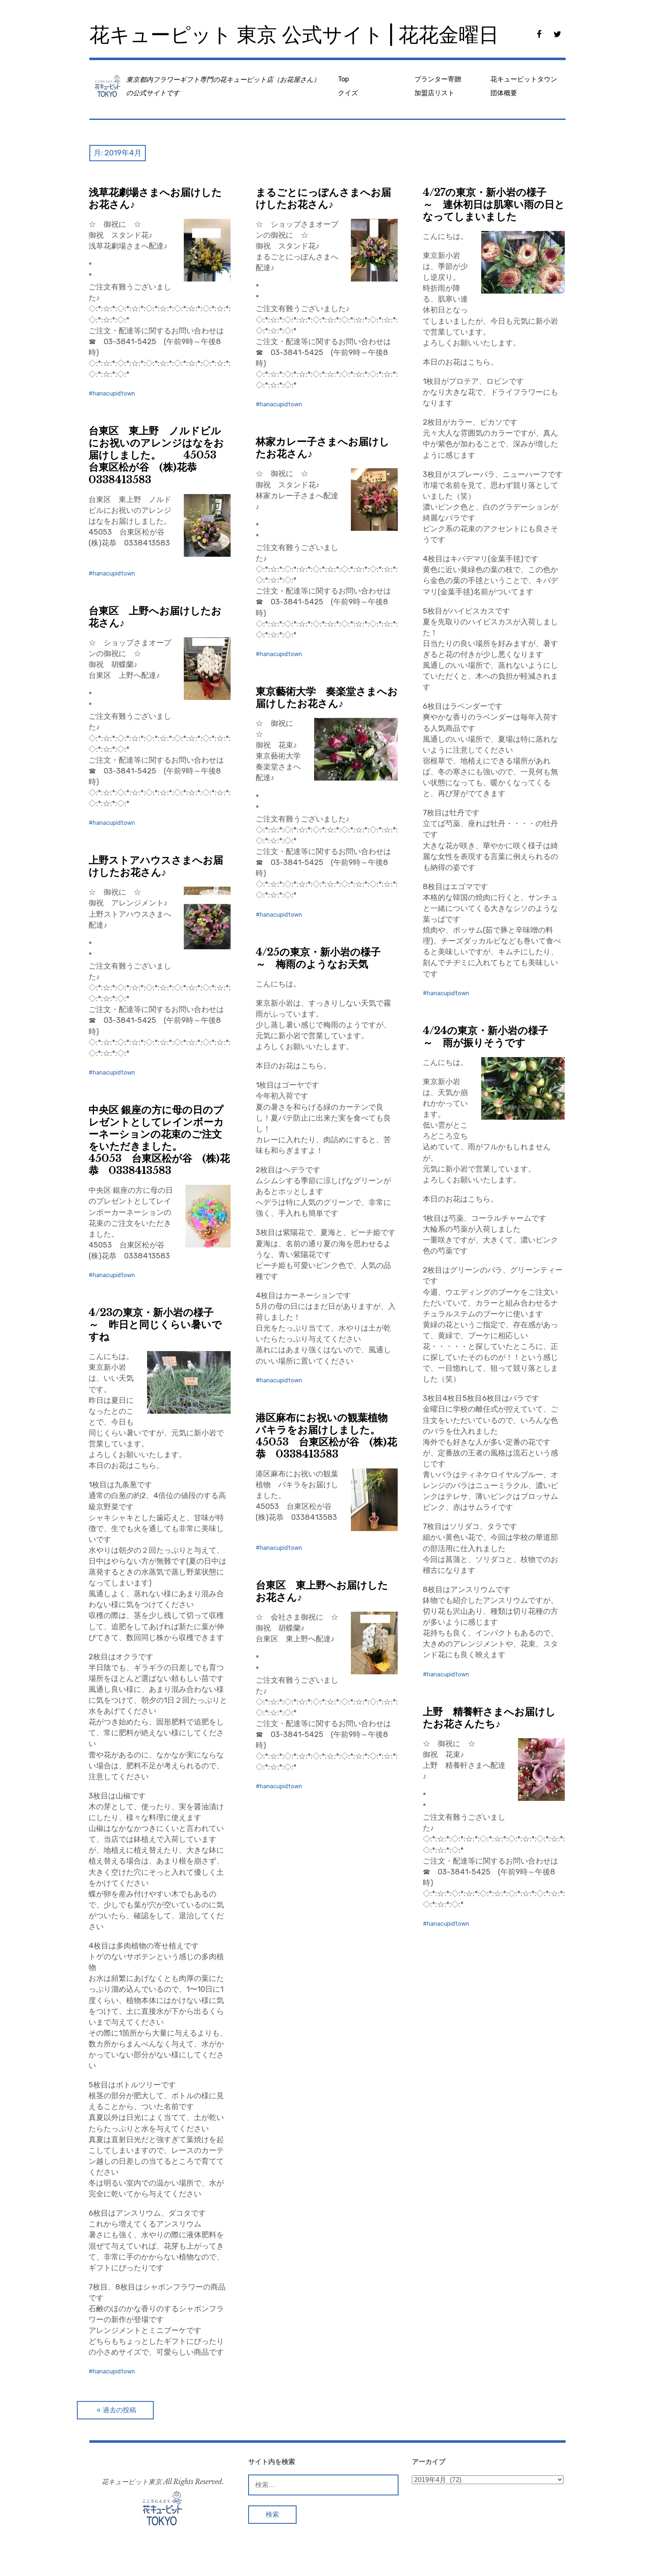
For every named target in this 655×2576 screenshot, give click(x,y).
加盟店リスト (434, 93)
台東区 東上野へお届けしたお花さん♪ (322, 1591)
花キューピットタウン (523, 79)
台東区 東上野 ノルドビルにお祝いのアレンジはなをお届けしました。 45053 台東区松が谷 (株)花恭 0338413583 (157, 455)
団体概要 (503, 93)
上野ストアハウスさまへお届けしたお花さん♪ (156, 866)
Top (343, 79)
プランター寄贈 (437, 79)
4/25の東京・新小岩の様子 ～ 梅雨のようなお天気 (323, 958)
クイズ (348, 93)
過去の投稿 (119, 2410)
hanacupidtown (114, 393)
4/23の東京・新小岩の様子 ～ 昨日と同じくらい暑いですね (156, 1324)
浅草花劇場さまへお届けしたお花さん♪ (155, 198)
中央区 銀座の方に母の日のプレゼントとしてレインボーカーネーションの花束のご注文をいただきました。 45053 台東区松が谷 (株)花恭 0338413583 (159, 1140)
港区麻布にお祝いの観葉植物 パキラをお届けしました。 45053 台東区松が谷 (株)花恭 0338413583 (329, 1436)
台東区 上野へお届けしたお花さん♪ (155, 617)
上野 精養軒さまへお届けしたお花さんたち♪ (489, 1718)
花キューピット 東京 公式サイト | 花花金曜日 (294, 35)
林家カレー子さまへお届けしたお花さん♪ (322, 448)
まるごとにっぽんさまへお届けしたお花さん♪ (323, 198)
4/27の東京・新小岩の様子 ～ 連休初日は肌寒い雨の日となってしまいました (494, 204)
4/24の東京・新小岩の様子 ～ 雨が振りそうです (490, 1036)
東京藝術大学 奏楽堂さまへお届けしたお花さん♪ (327, 697)
